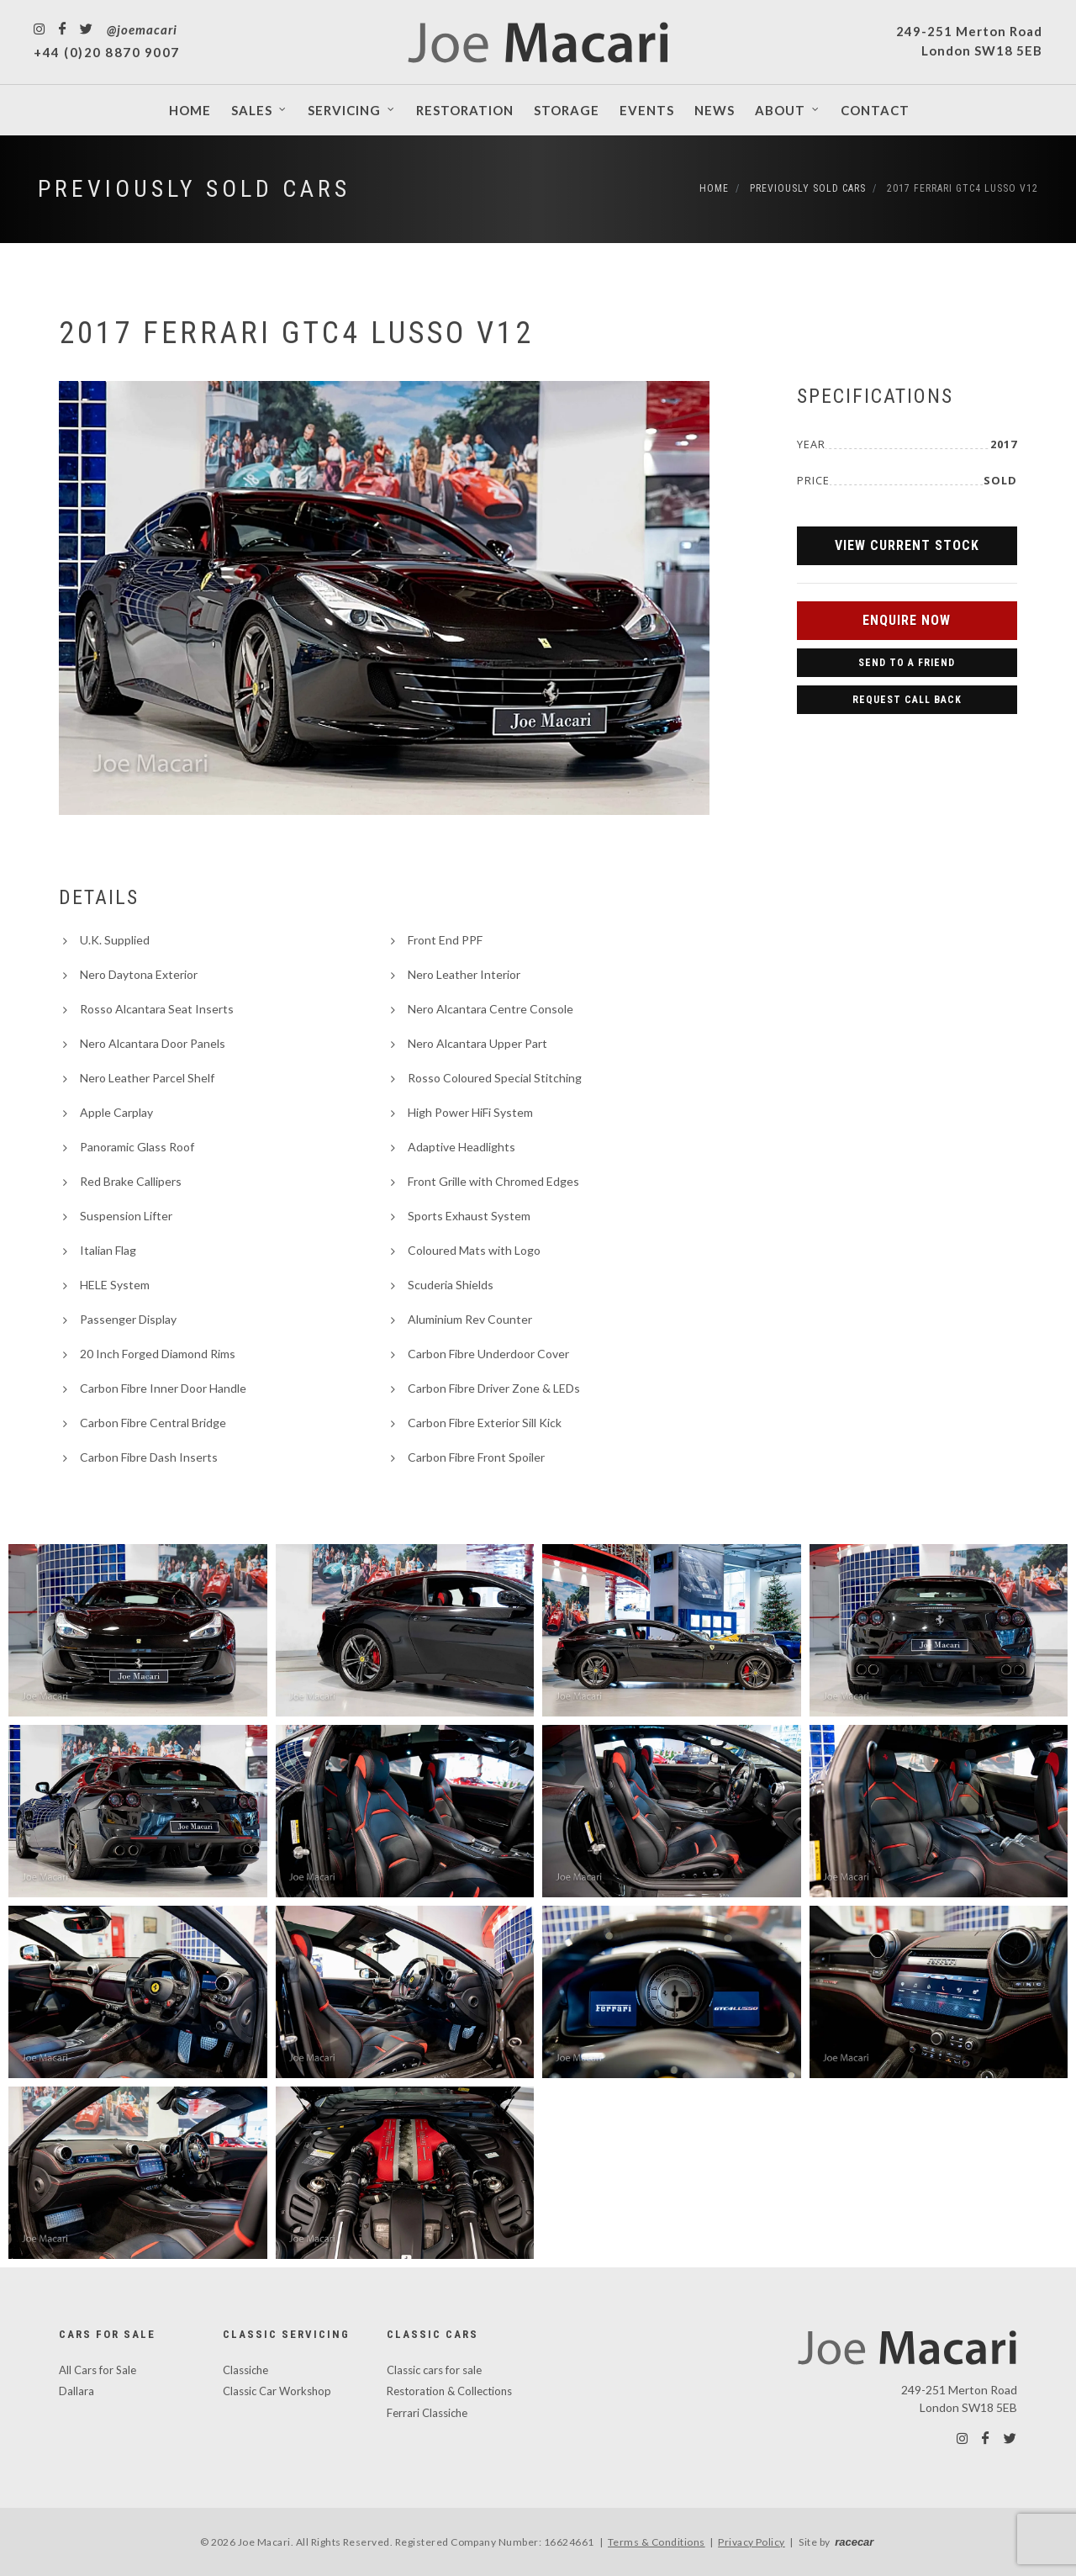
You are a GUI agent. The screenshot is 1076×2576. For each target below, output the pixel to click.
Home (714, 188)
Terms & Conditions (656, 2542)
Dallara (76, 2391)
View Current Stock (907, 545)
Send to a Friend (906, 663)
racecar (854, 2542)
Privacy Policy (751, 2542)
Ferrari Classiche (427, 2413)
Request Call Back (907, 700)
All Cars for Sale (97, 2370)
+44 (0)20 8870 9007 (107, 52)
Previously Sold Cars (194, 189)
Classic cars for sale (434, 2370)
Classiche (245, 2370)
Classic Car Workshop (277, 2391)
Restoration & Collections (449, 2391)
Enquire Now (906, 620)
